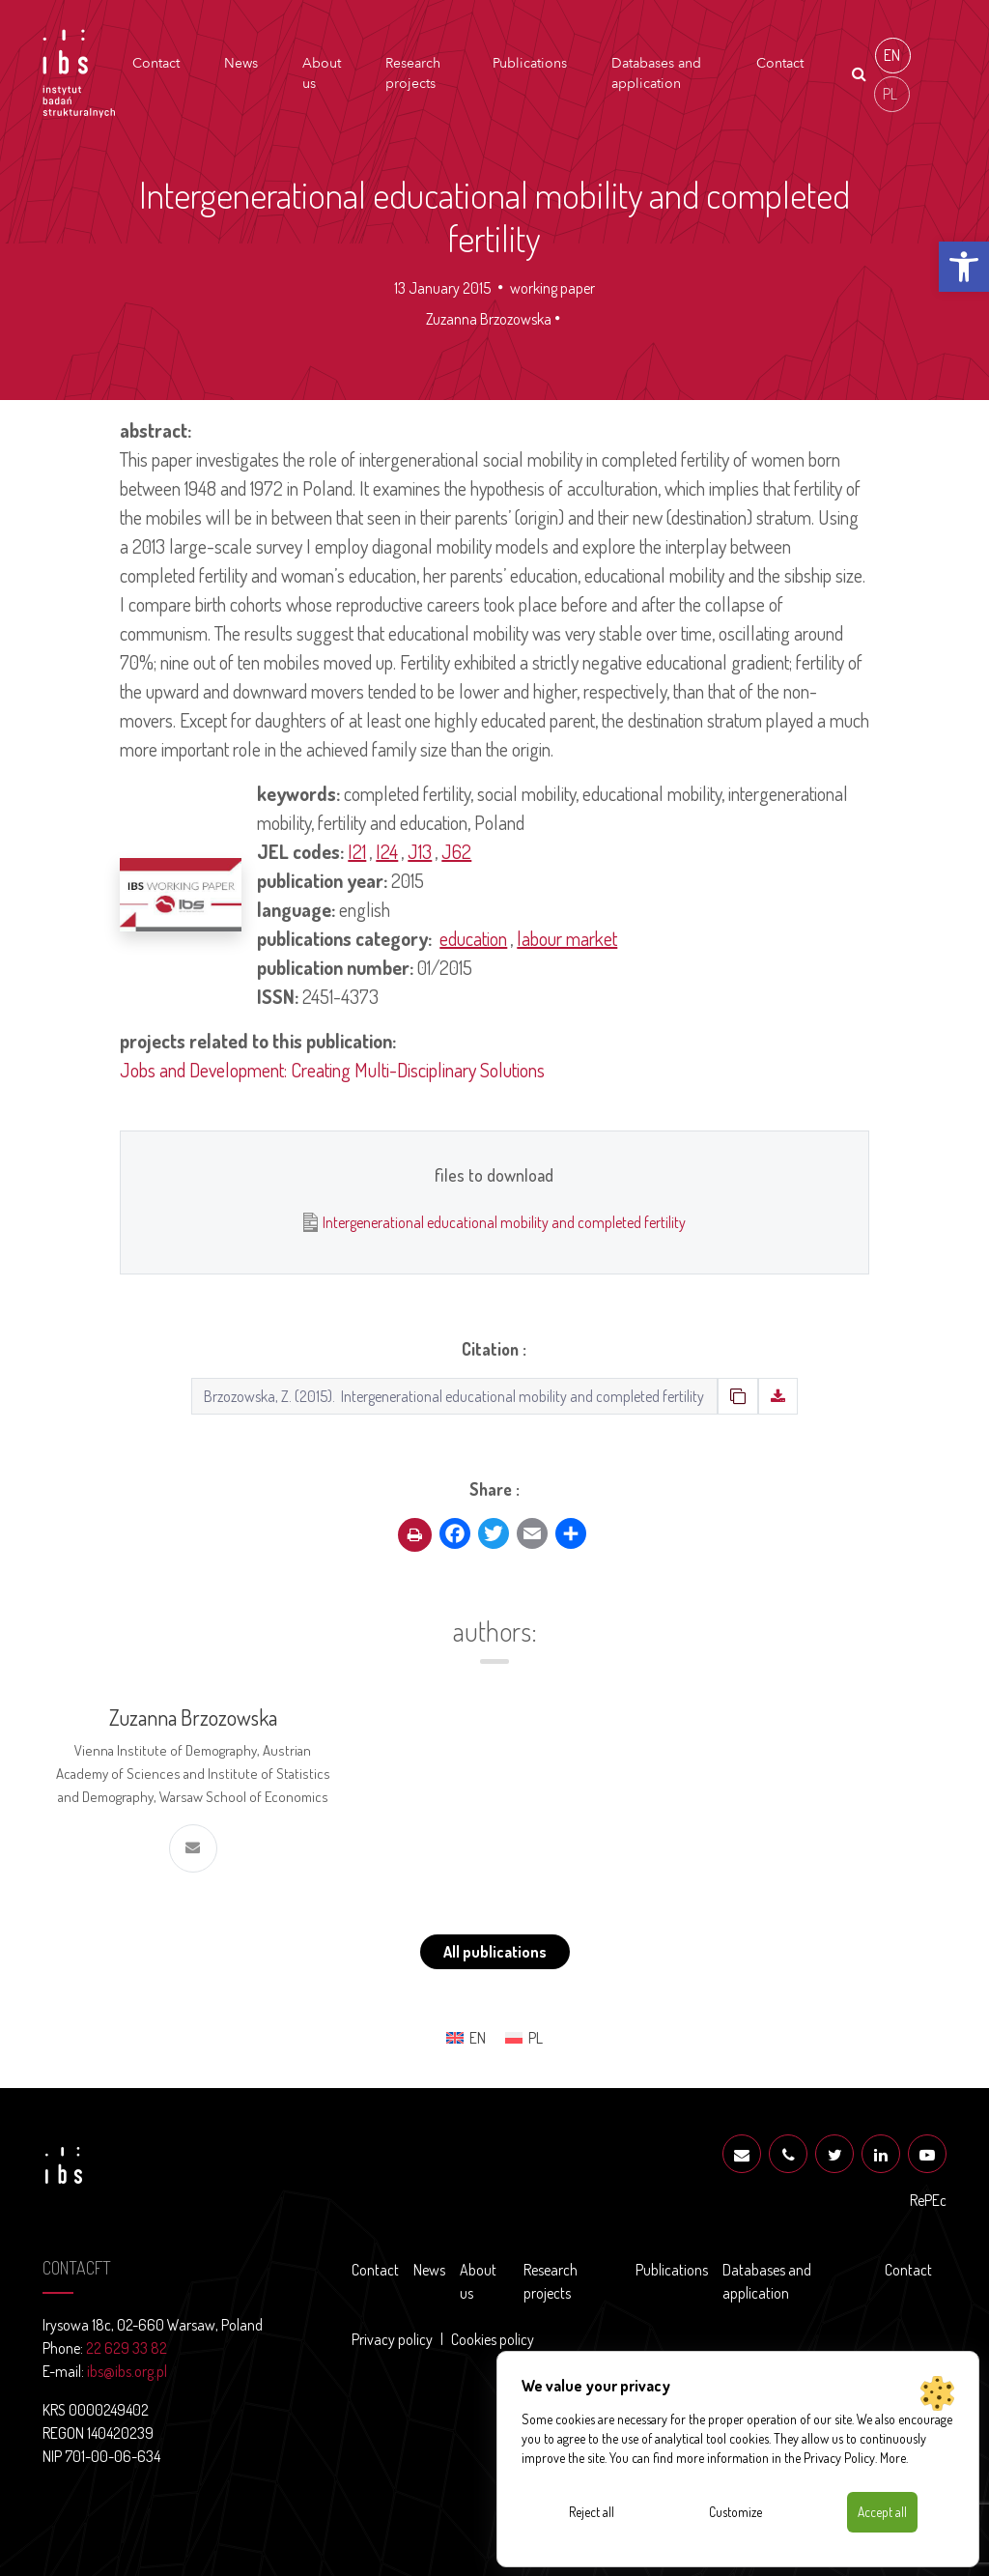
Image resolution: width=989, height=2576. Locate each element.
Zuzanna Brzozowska (488, 319)
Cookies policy (492, 2339)
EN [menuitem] (892, 55)
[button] (964, 267)
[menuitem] (893, 55)
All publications (495, 1951)
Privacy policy (392, 2339)
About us (321, 73)
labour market (567, 938)
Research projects (412, 73)
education (473, 938)
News (241, 63)
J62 (456, 851)
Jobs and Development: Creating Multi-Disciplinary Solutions (332, 1069)
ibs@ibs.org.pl (127, 2371)
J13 (420, 851)
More (893, 2456)
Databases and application (656, 73)
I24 (387, 851)
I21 (357, 851)
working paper (552, 288)
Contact (156, 63)
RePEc (928, 2200)
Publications (530, 63)
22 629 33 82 (126, 2348)
